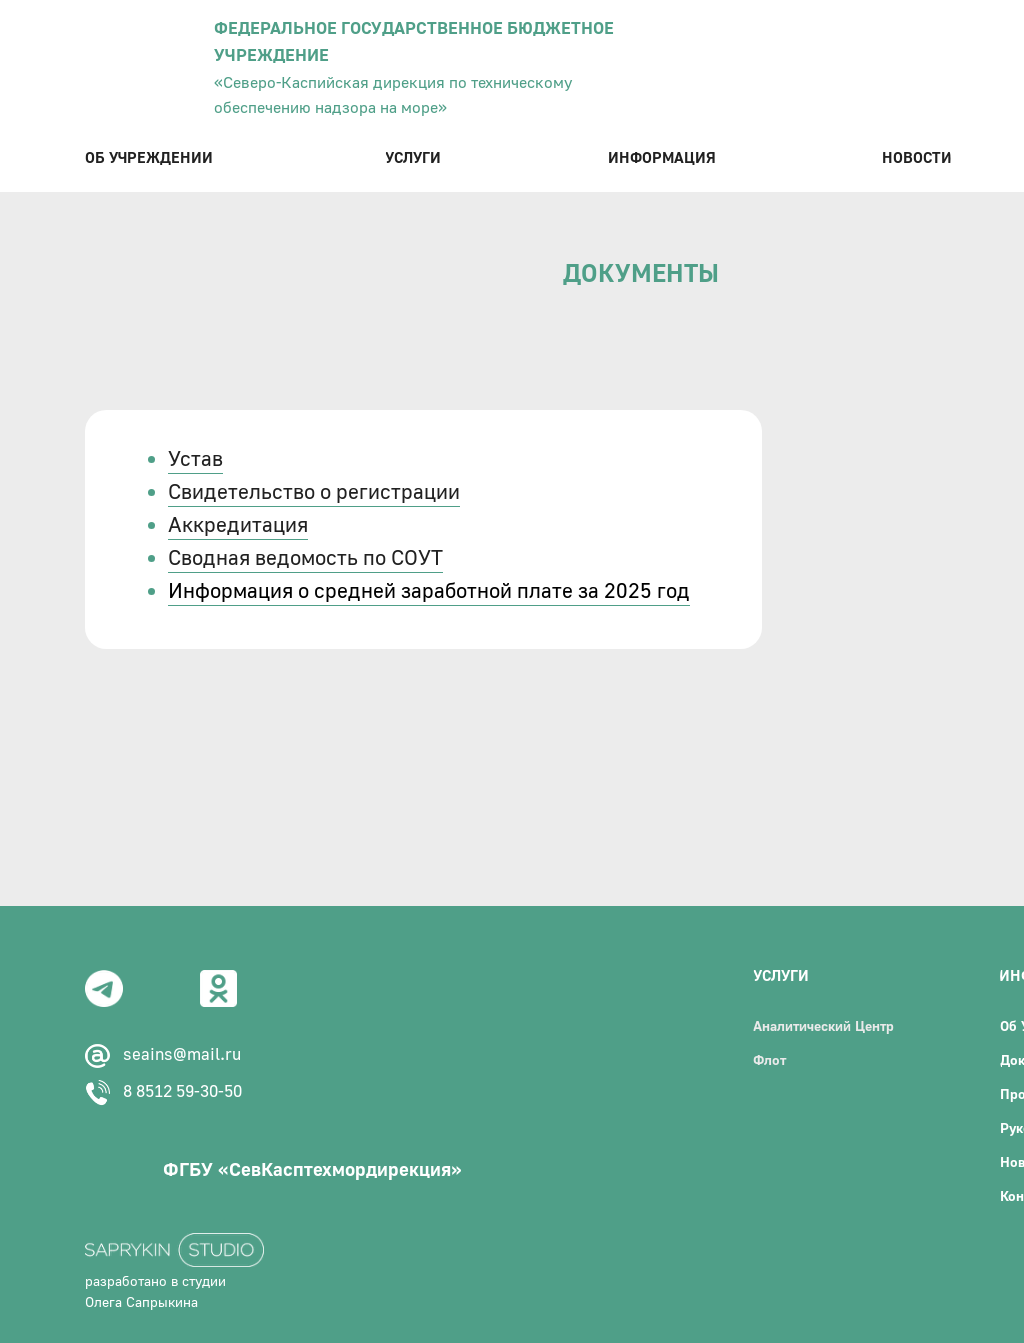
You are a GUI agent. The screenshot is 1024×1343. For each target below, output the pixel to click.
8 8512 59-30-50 (182, 1092)
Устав (195, 459)
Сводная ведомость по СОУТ (305, 558)
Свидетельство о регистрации (314, 492)
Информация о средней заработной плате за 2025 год (429, 591)
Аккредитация (238, 525)
